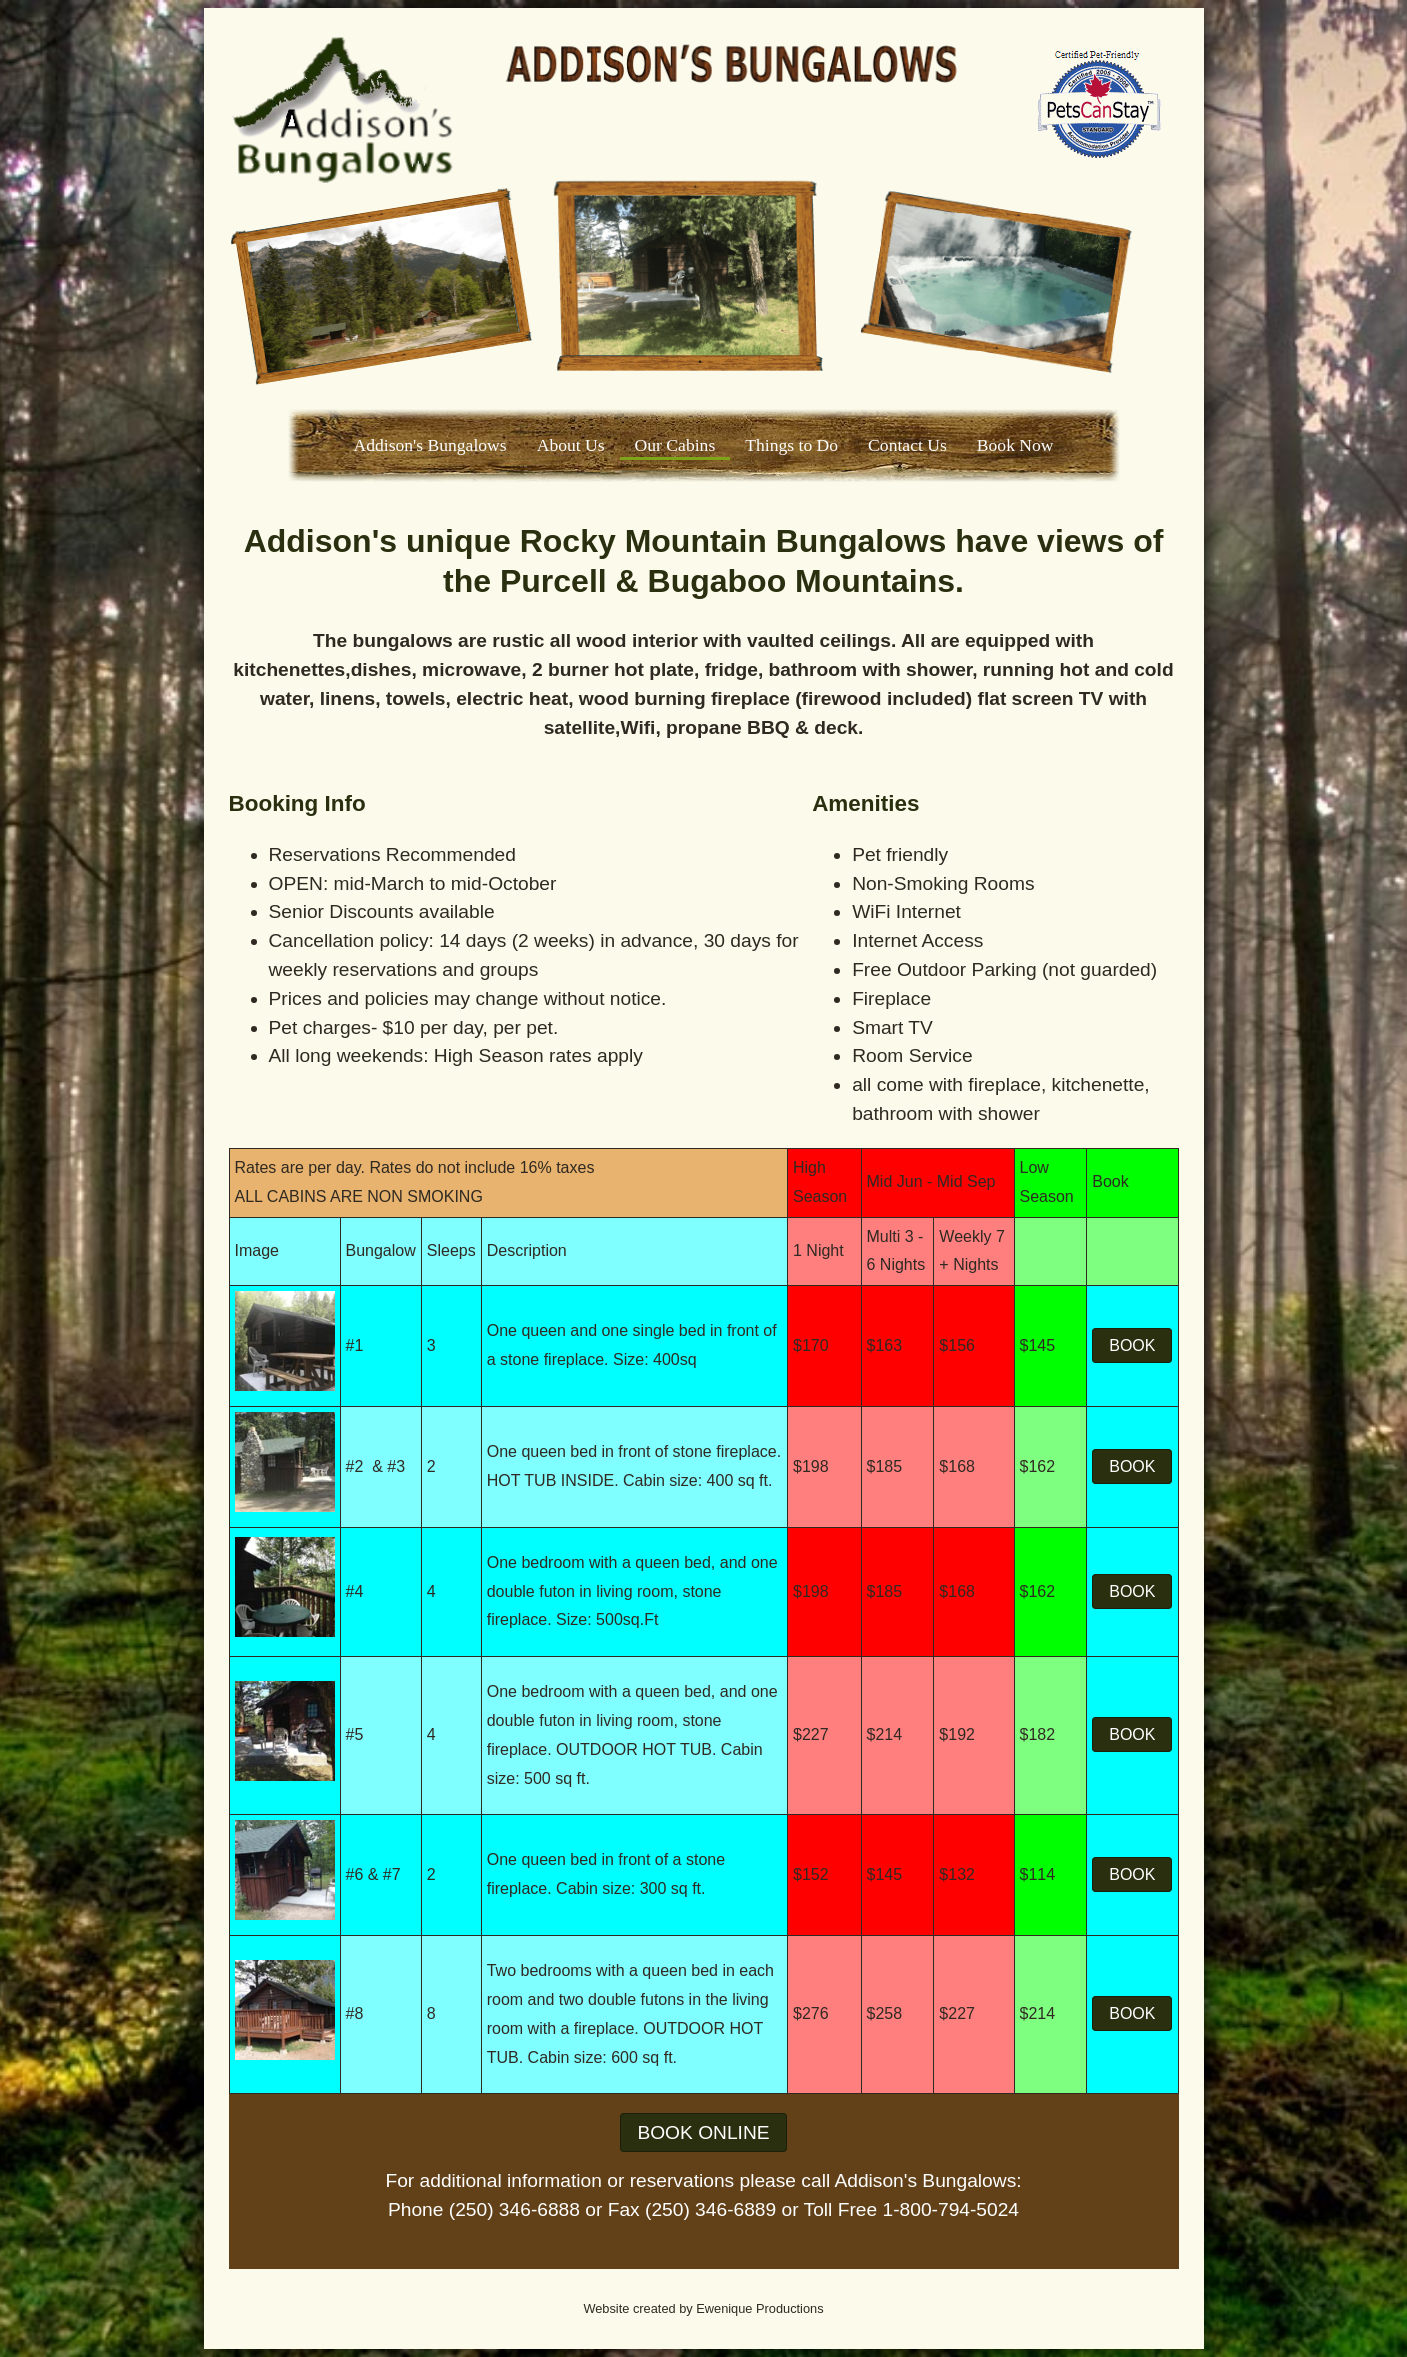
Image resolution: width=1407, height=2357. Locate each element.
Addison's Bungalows (429, 445)
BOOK (1132, 1345)
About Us (571, 445)
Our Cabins (675, 445)
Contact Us (907, 445)
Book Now (1015, 445)
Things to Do (791, 445)
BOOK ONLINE (703, 2132)
